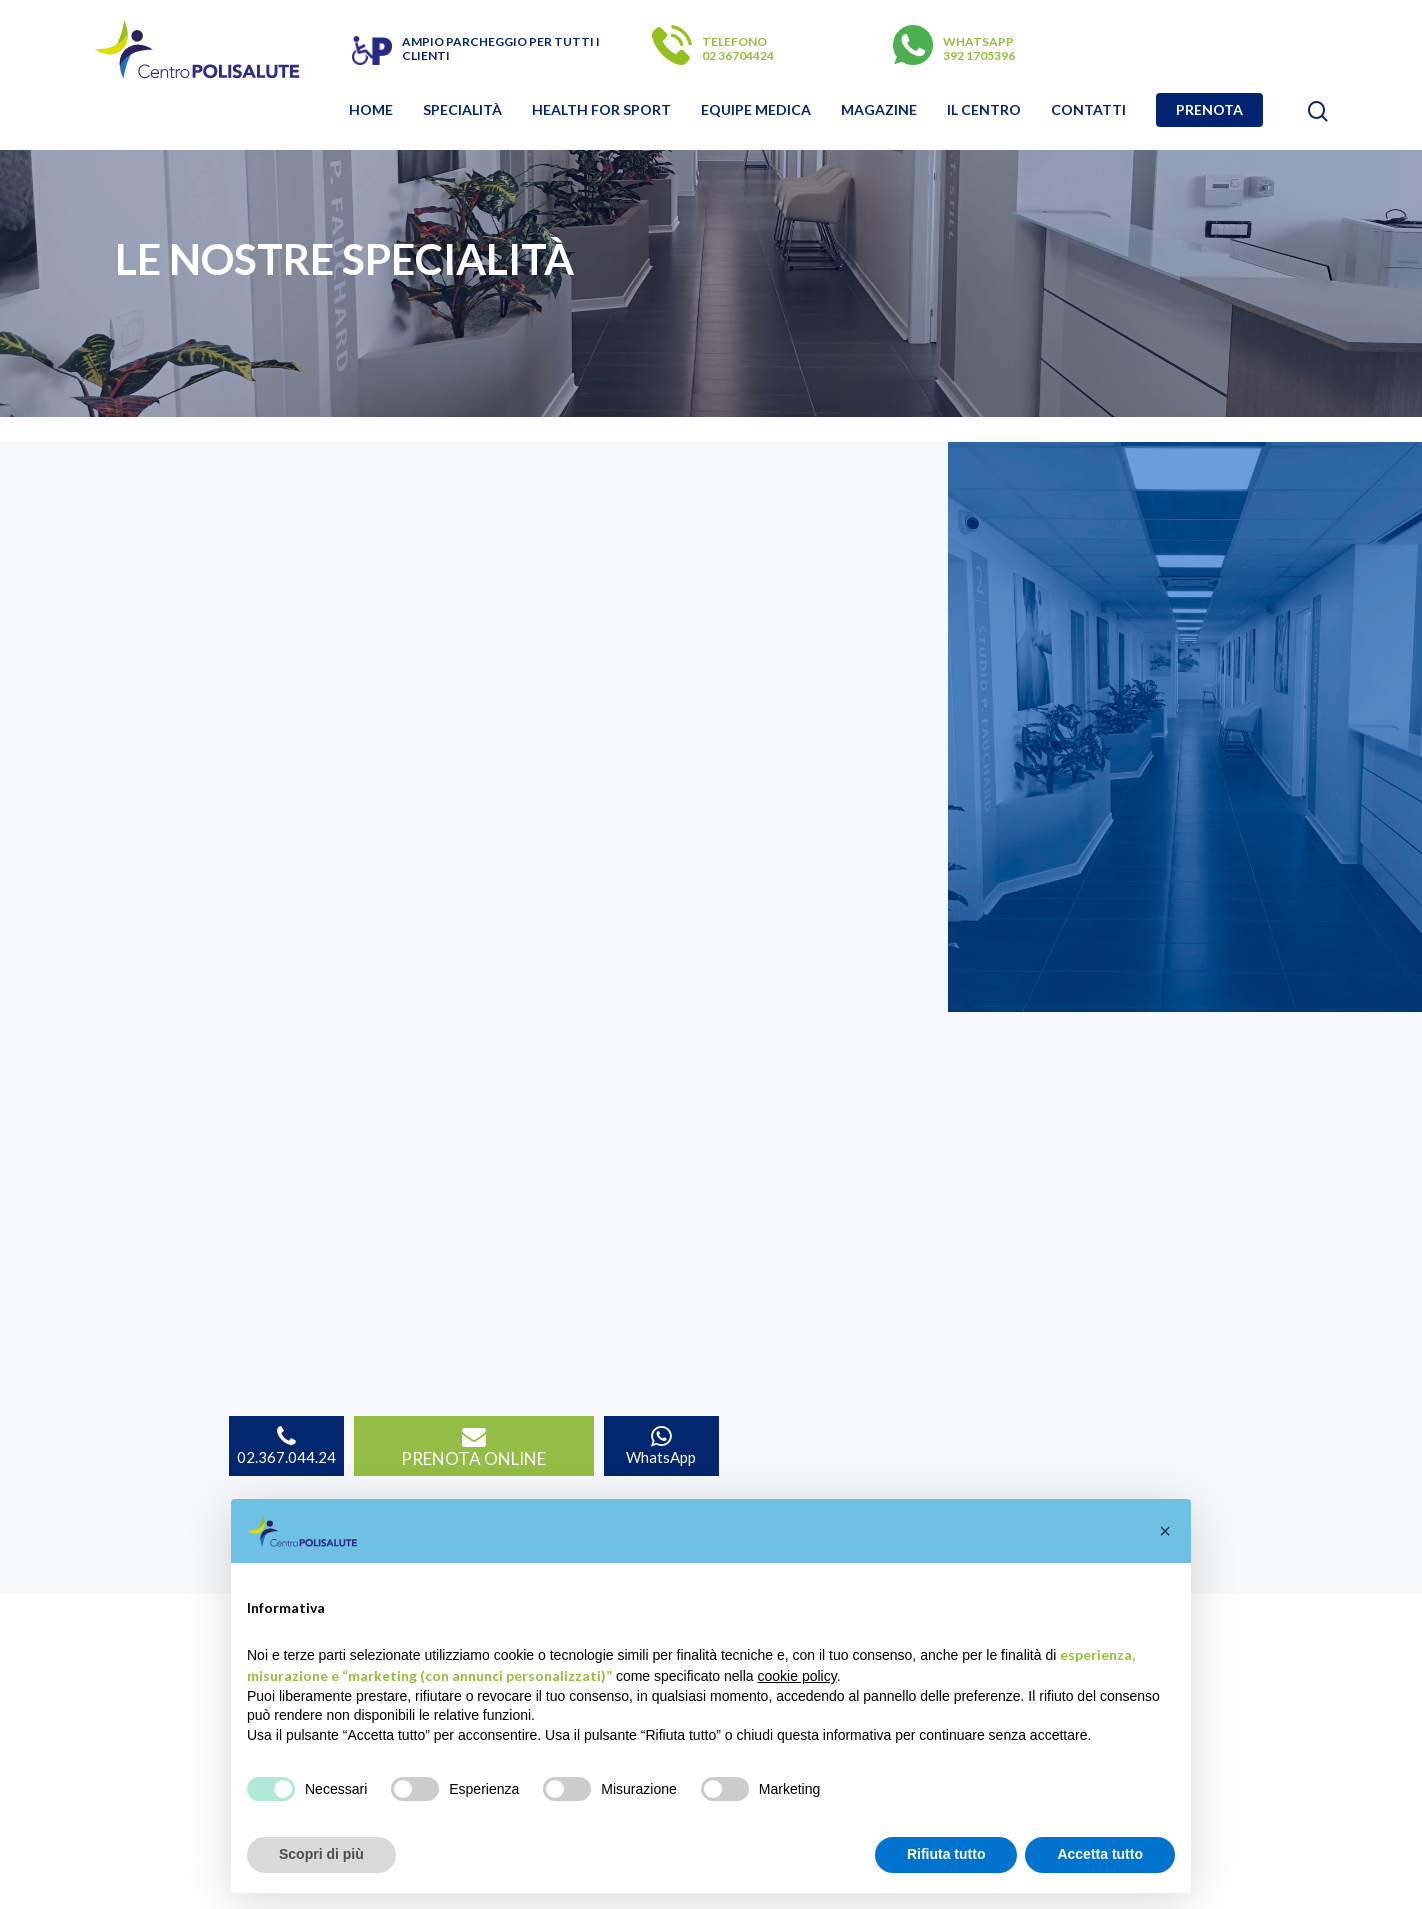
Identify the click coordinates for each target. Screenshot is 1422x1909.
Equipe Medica (756, 110)
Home (371, 110)
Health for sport (601, 110)
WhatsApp (661, 1446)
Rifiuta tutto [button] (946, 1854)
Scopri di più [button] (321, 1854)
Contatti (1088, 110)
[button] (1165, 1531)
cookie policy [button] (797, 1676)
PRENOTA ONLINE (473, 1447)
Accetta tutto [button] (1100, 1854)
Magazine (879, 110)
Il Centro (984, 110)
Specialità (462, 110)
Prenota (1209, 110)
